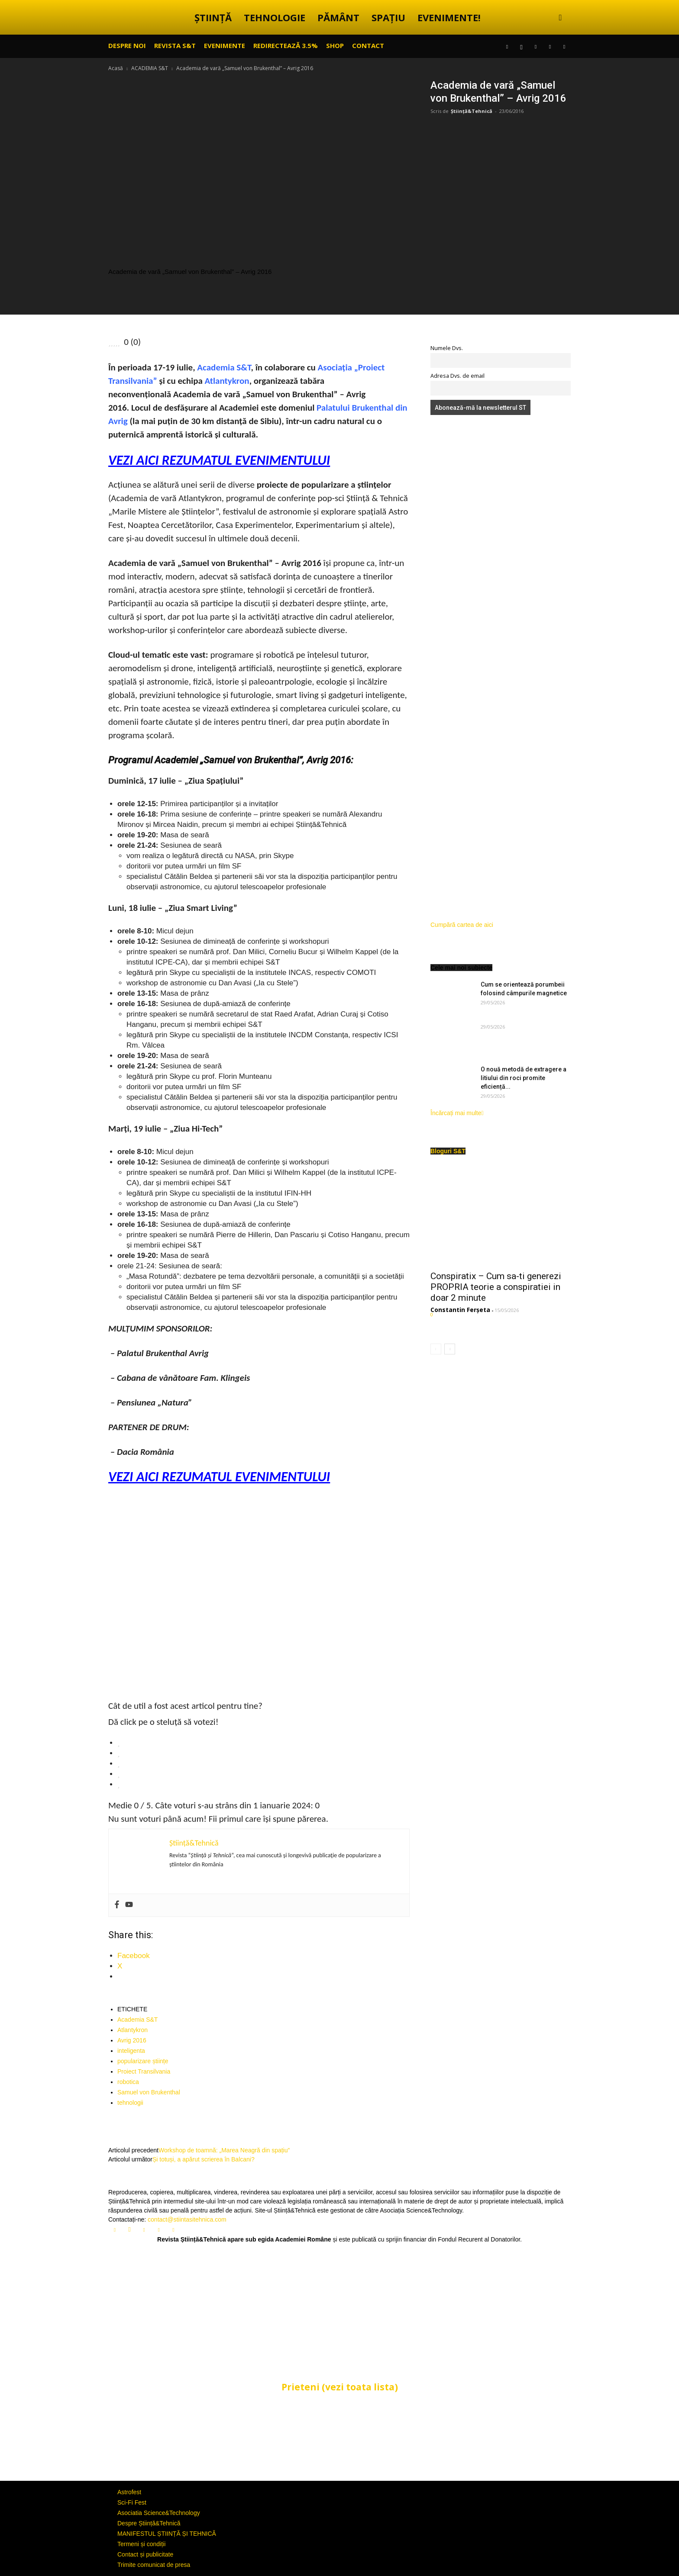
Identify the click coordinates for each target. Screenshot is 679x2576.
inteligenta (131, 2050)
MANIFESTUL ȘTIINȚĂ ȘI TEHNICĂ (166, 2533)
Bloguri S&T (448, 1151)
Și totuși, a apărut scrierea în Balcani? (203, 2159)
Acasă (115, 68)
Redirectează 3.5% (285, 45)
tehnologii (130, 2102)
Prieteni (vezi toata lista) (339, 2387)
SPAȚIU (388, 17)
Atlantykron (227, 380)
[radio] (263, 1743)
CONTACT (368, 45)
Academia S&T (224, 367)
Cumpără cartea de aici (461, 924)
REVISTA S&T (175, 45)
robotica (128, 2081)
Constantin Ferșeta (460, 1310)
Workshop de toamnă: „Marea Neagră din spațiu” (224, 2150)
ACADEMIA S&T (149, 68)
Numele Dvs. (446, 348)
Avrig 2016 (131, 2040)
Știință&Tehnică (471, 111)
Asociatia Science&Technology (158, 2512)
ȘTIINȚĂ (213, 17)
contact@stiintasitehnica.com (187, 2219)
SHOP (335, 45)
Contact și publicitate (145, 2554)
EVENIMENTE (224, 45)
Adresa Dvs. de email (457, 375)
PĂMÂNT (338, 17)
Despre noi (127, 45)
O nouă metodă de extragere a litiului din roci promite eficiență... (523, 1078)
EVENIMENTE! (449, 17)
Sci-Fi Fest (131, 2502)
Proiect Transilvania (143, 2071)
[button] (560, 18)
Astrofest (129, 2492)
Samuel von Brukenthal (148, 2092)
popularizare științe (142, 2061)
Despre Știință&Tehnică (149, 2523)
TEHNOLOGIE (274, 17)
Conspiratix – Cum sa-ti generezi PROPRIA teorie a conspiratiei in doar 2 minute (495, 1287)
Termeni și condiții (141, 2544)
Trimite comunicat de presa (153, 2564)
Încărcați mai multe (457, 1113)
